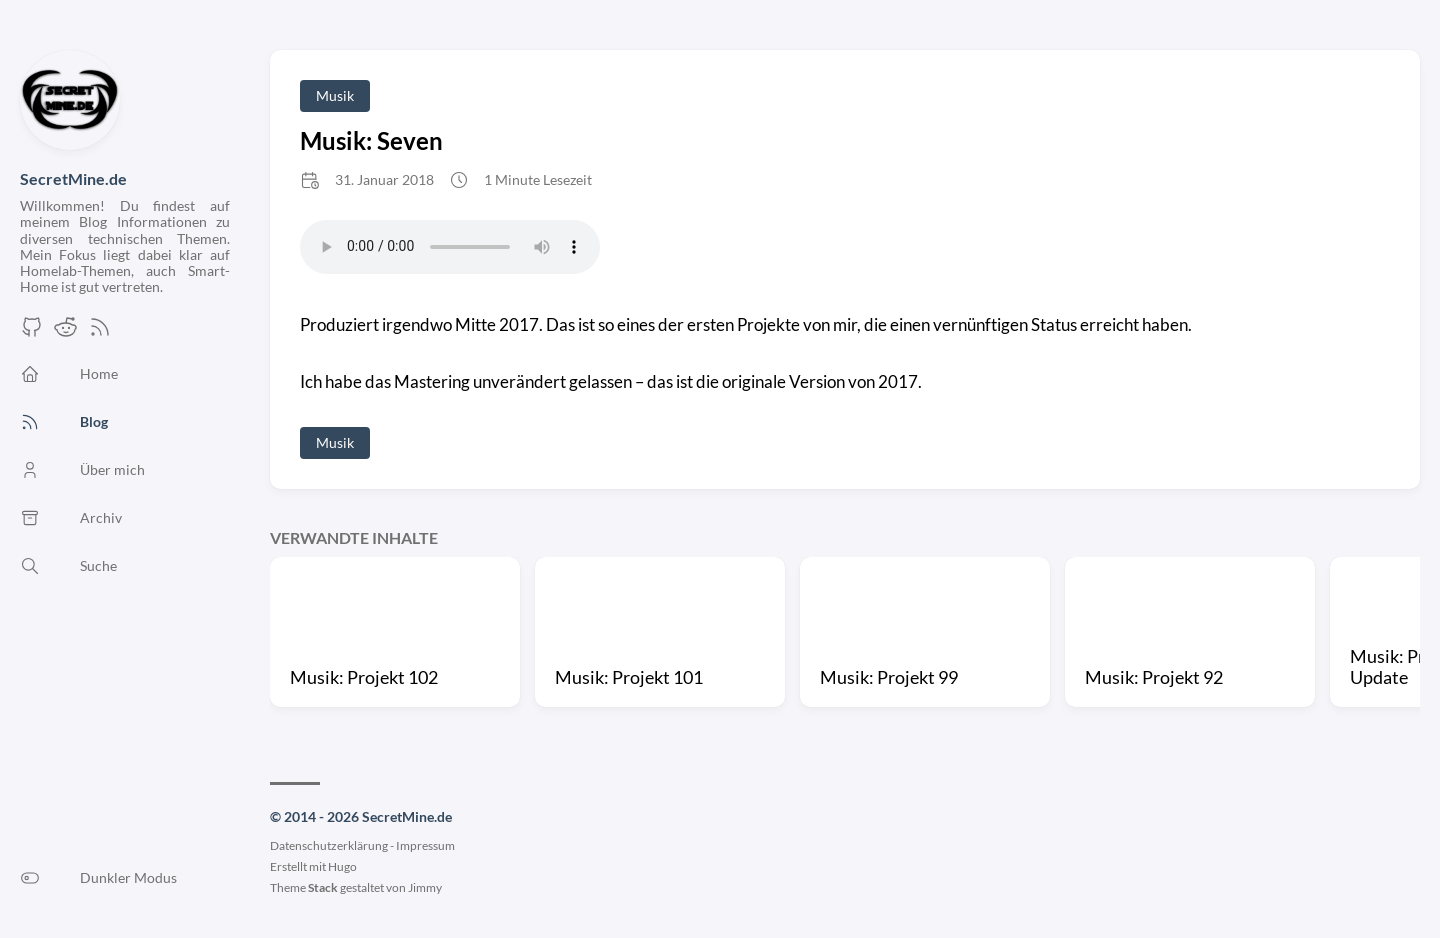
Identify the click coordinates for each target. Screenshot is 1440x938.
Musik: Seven (371, 140)
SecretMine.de (73, 178)
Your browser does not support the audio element (450, 247)
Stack (323, 887)
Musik (335, 95)
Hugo (342, 866)
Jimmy (425, 887)
